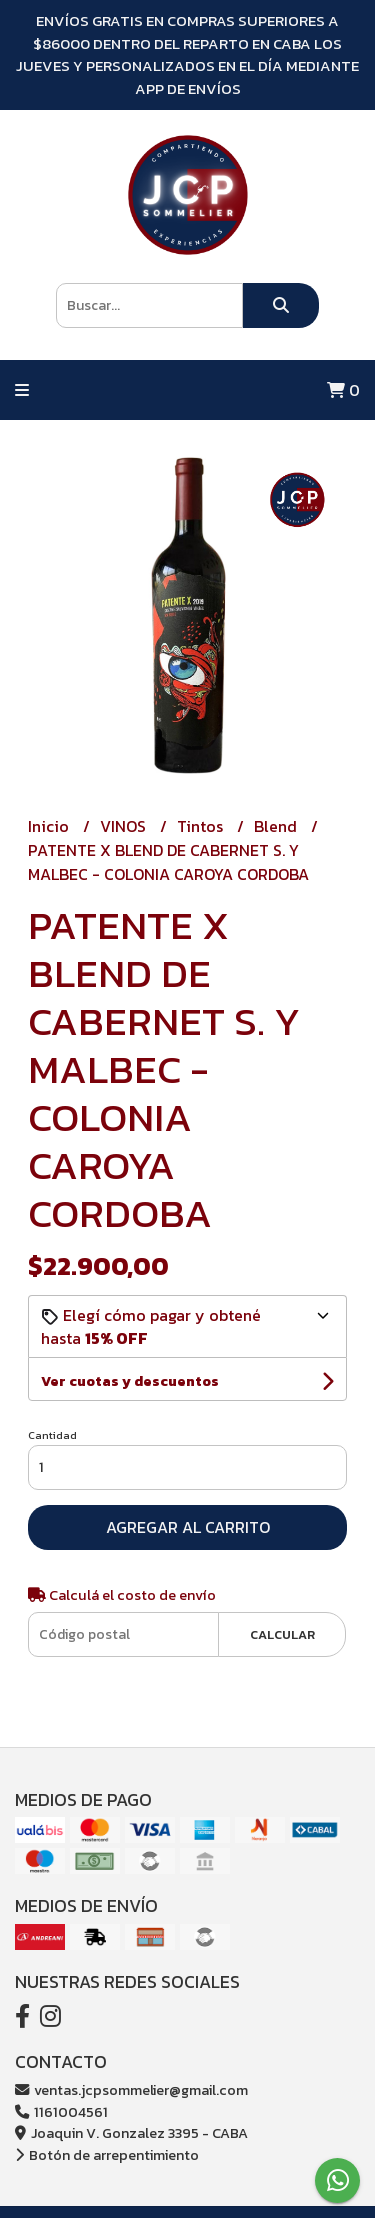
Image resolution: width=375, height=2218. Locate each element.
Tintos (202, 826)
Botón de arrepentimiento (107, 2155)
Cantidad (52, 1435)
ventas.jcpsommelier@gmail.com (131, 2090)
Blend (277, 826)
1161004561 (61, 2112)
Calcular (282, 1634)
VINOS (125, 826)
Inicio (50, 826)
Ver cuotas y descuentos (130, 1381)
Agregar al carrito (188, 1527)
